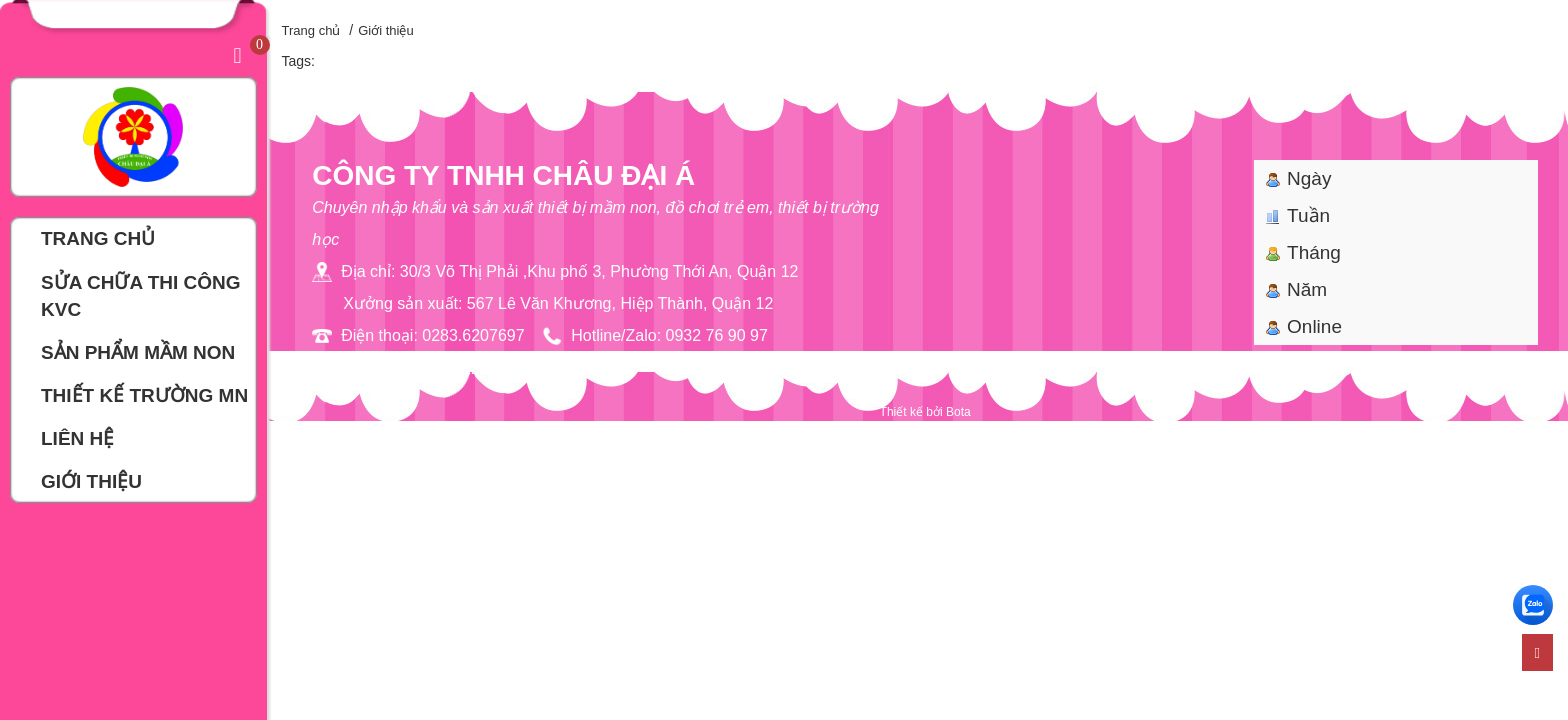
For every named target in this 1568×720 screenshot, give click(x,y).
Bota (958, 412)
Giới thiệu (385, 30)
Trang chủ (311, 30)
